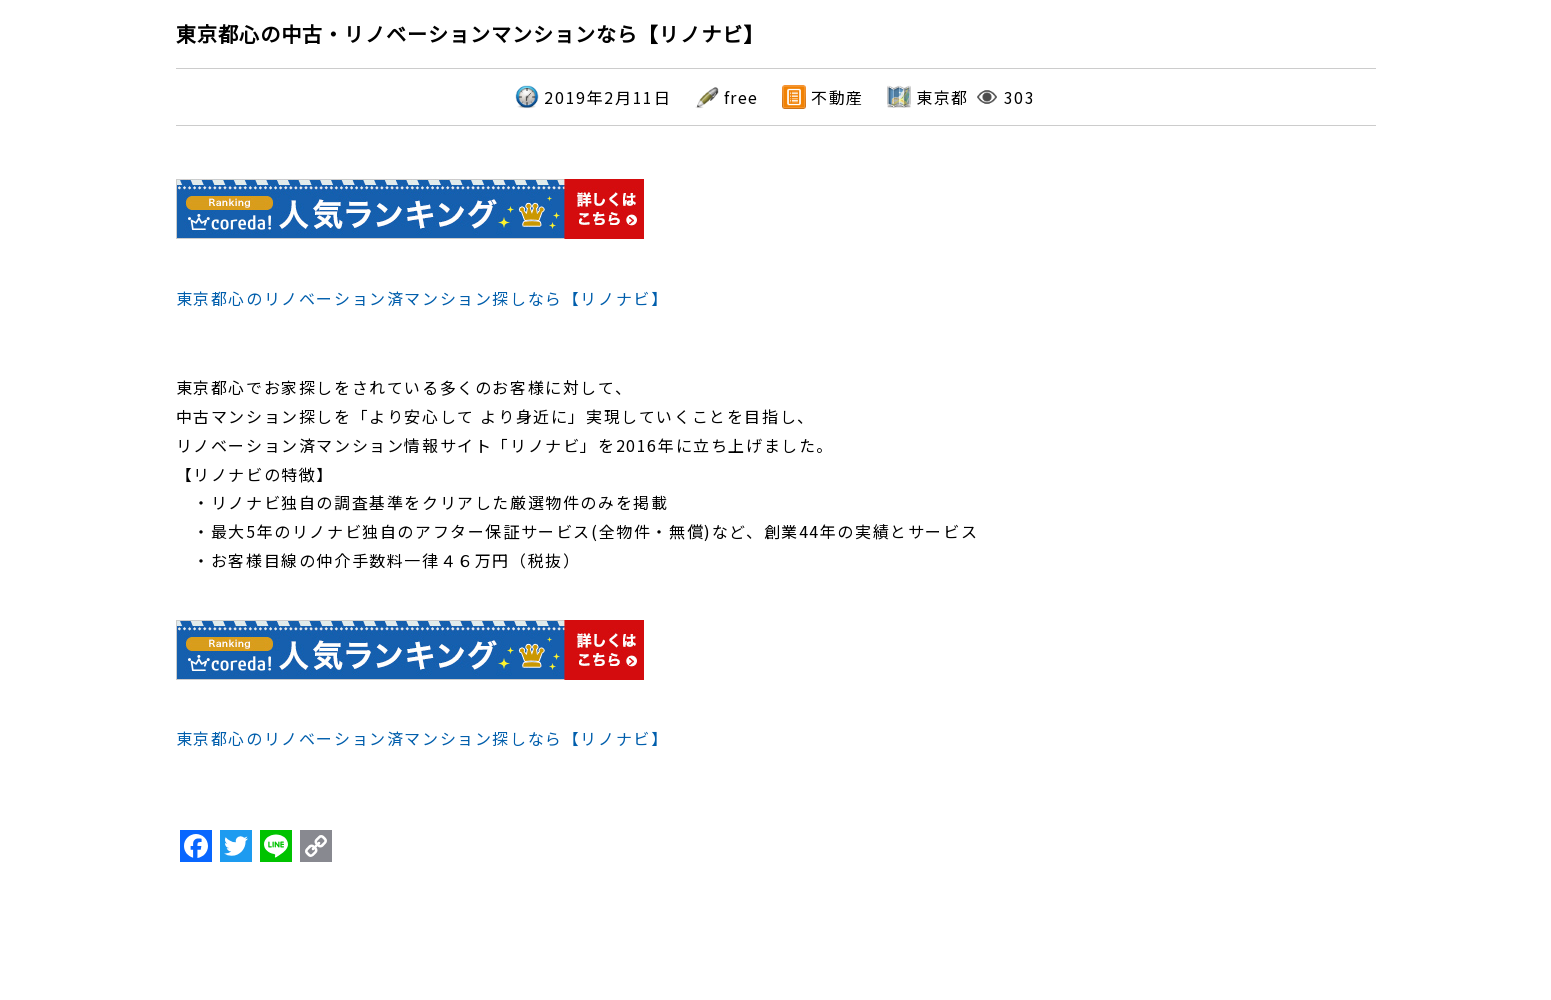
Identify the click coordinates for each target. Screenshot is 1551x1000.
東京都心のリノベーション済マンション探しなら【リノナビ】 (422, 298)
